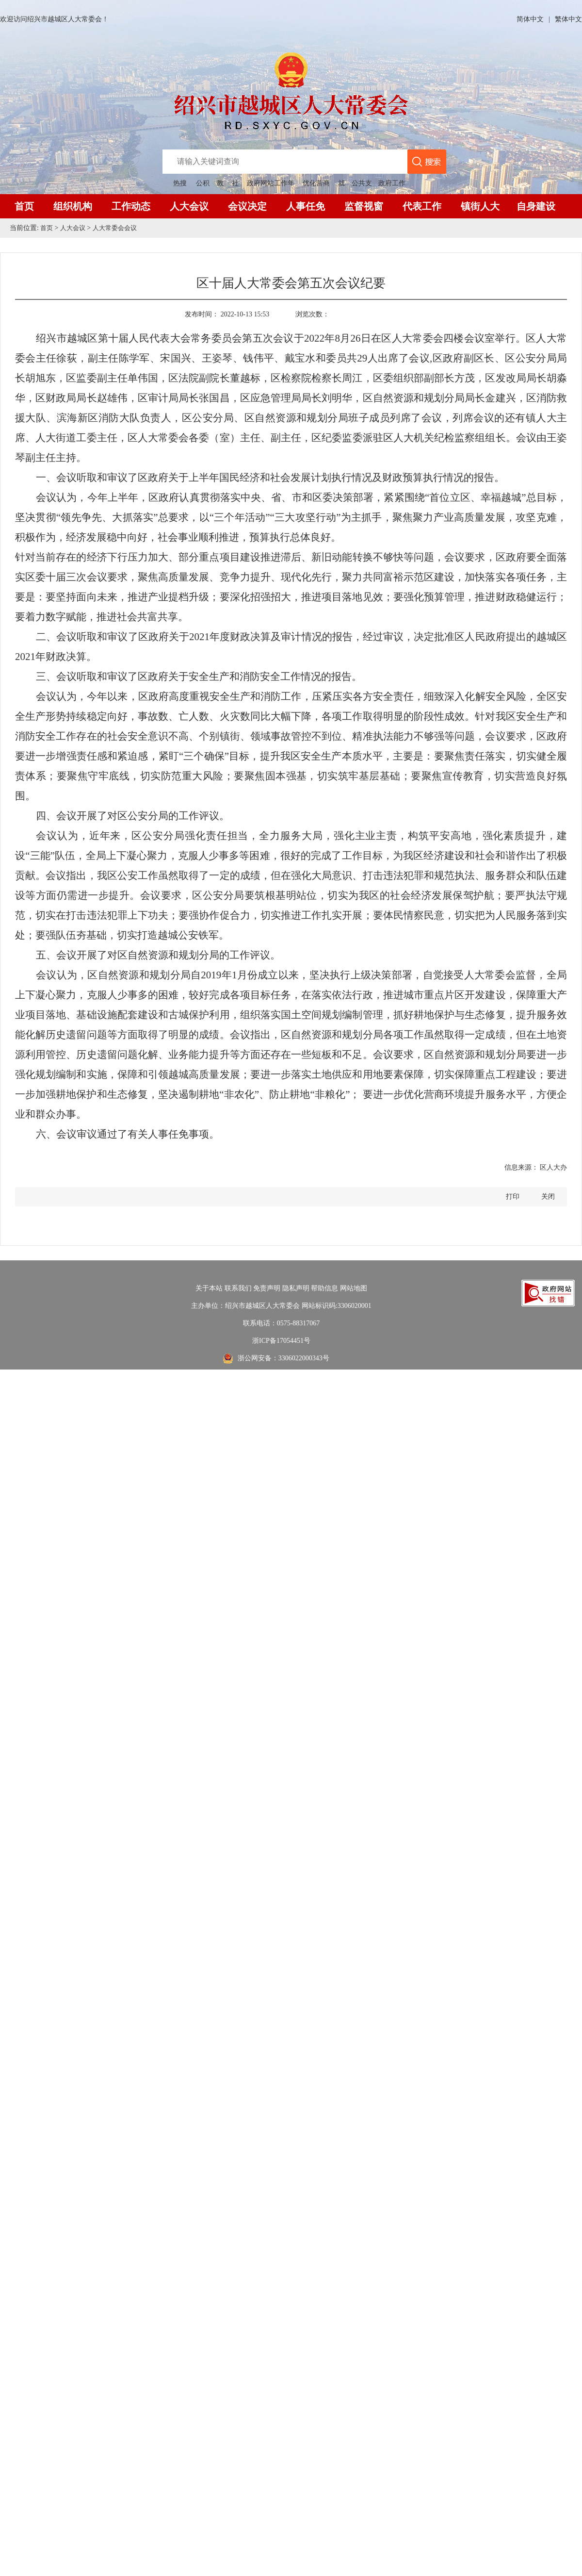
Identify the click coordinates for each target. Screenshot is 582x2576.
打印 (512, 1196)
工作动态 (131, 206)
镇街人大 (480, 206)
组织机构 (72, 206)
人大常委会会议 (119, 227)
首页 (24, 206)
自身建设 (536, 206)
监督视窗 (363, 206)
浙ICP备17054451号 (281, 1340)
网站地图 (353, 1288)
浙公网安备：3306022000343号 (283, 1358)
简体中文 (530, 19)
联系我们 (238, 1288)
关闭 (548, 1196)
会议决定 (247, 206)
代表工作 (422, 206)
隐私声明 (295, 1288)
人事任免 (305, 206)
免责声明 (266, 1288)
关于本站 (209, 1288)
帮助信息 (324, 1288)
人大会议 (189, 206)
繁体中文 (568, 19)
